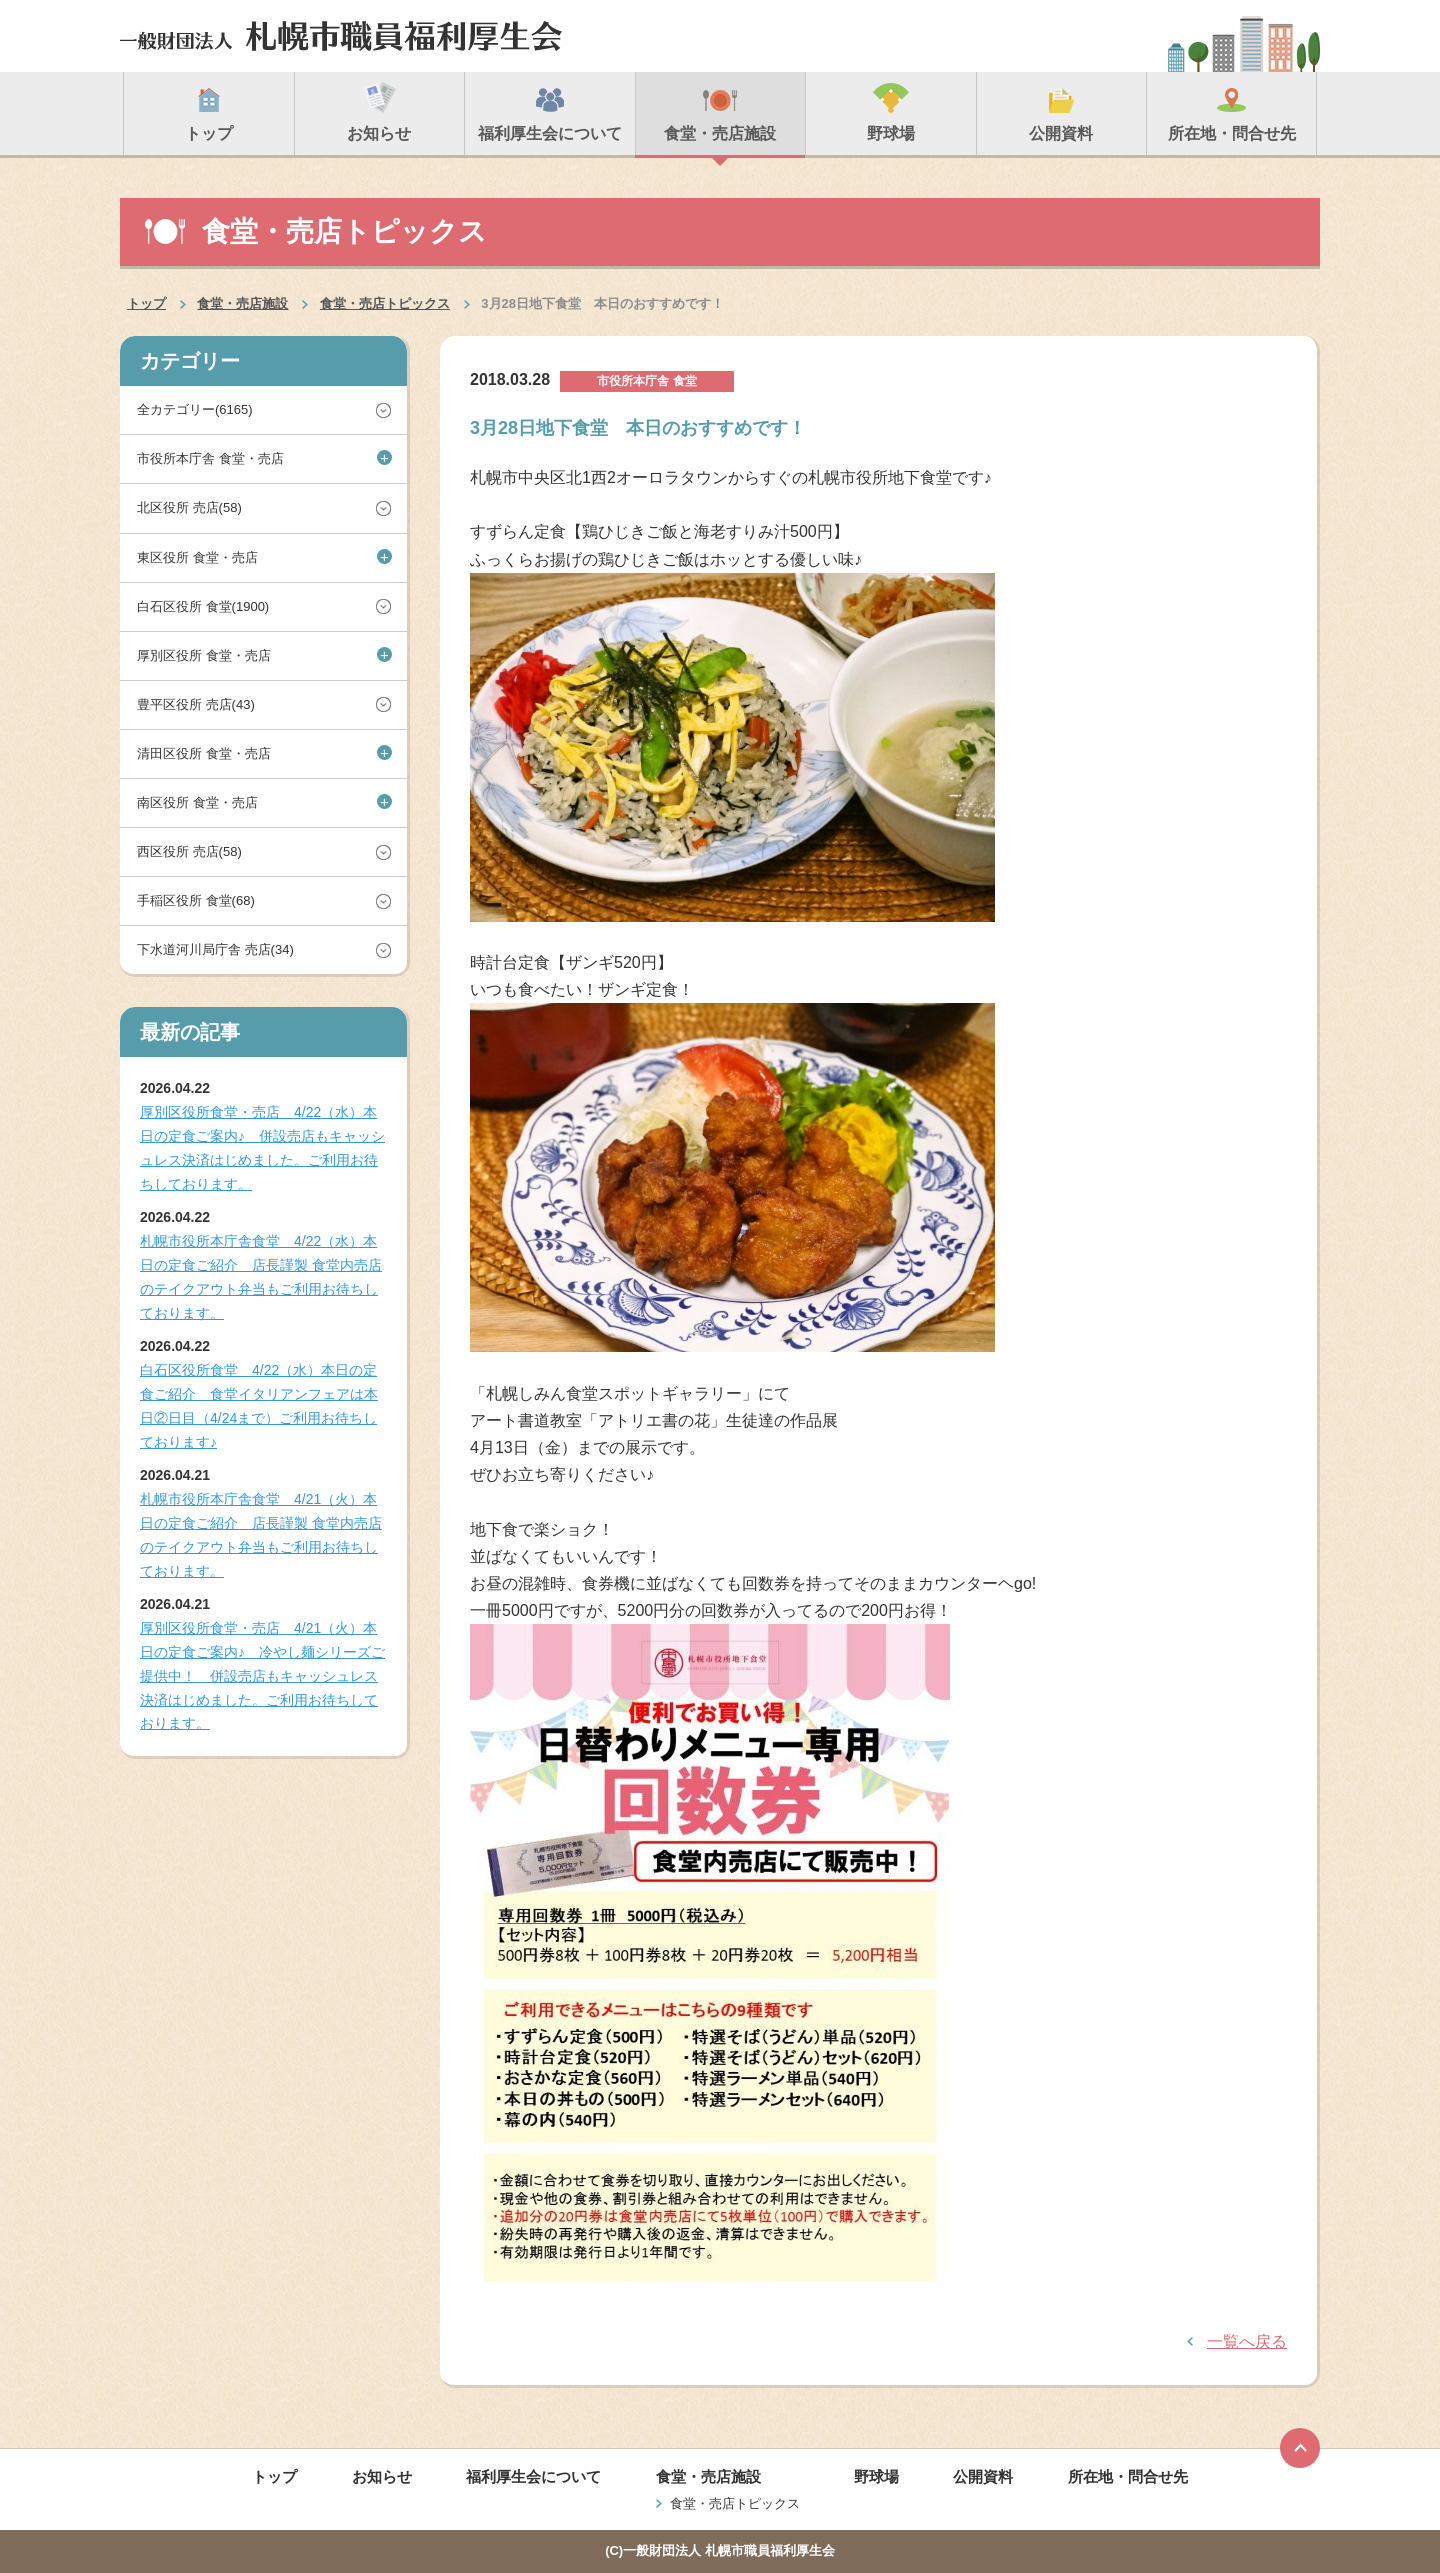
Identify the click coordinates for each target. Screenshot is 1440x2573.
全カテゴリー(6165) (195, 409)
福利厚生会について (533, 2476)
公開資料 (983, 2476)
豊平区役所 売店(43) (196, 704)
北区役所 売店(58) (189, 507)
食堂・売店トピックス (385, 303)
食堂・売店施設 (242, 303)
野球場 (876, 2476)
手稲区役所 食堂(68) (196, 900)
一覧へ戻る (1247, 2341)
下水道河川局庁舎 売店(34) (215, 949)
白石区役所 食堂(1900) (203, 606)
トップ (146, 303)
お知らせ (382, 2476)
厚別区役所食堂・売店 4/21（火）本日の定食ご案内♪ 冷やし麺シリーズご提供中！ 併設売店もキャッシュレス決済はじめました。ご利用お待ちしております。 (262, 1675)
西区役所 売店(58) (189, 851)
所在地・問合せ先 (1128, 2476)
